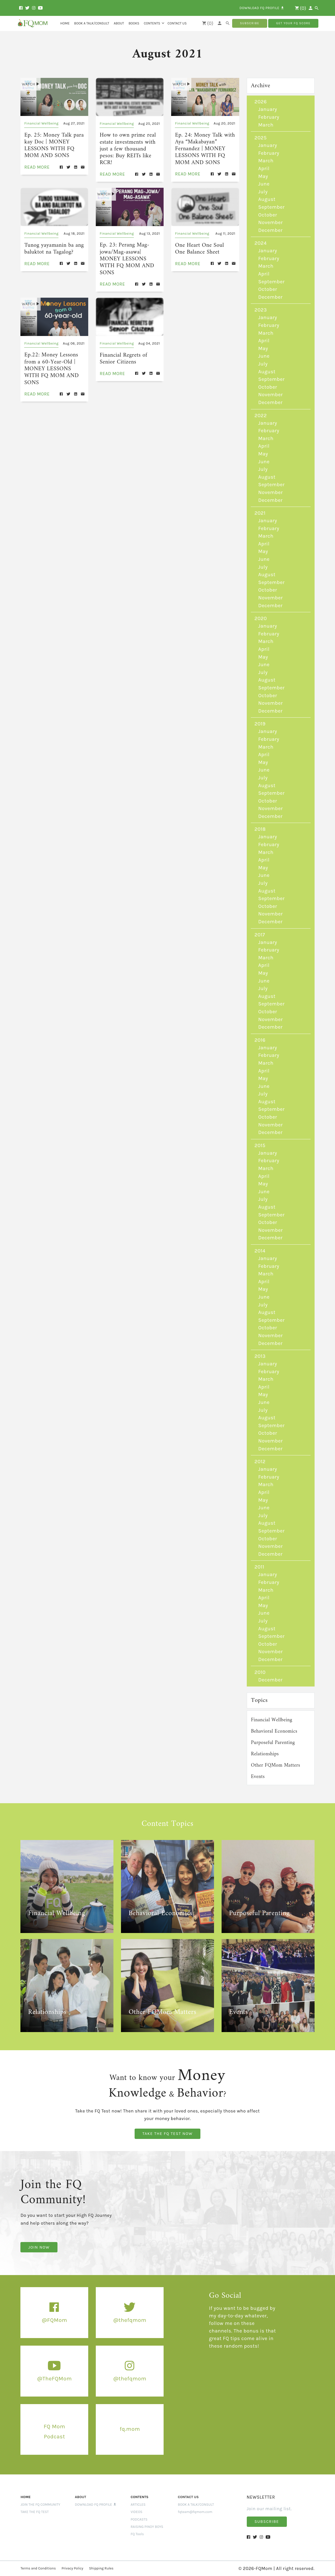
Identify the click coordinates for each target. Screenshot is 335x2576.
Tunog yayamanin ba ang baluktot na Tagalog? (50, 237)
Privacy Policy (72, 2568)
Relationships (265, 1754)
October (267, 215)
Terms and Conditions (38, 2568)
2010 (260, 1672)
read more (37, 164)
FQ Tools (137, 2534)
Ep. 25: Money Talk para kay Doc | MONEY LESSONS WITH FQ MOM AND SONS (53, 143)
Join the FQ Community (40, 2504)
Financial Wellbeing (41, 123)
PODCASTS (139, 2519)
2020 (261, 618)
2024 (261, 243)
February (268, 117)
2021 (260, 513)
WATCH (30, 84)
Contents (152, 23)
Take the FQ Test (34, 2512)
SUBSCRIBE (249, 23)
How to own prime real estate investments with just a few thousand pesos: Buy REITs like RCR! (129, 143)
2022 (261, 415)
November (270, 222)
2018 (260, 829)
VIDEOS (136, 2512)
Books (134, 23)
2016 (260, 1040)
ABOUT (80, 2497)
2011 (259, 1567)
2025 (261, 138)
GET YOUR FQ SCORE (293, 23)
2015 (260, 1145)
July (263, 192)
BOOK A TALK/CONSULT (196, 2504)
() (300, 8)
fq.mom (130, 2429)
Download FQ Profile (95, 2504)
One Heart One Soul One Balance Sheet (201, 237)
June (264, 184)
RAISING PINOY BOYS (147, 2527)
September (271, 207)
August (267, 199)
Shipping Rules (101, 2568)
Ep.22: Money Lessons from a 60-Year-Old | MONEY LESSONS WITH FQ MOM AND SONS (53, 343)
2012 (260, 1461)
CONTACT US (188, 2497)
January (267, 109)
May (263, 176)
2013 (260, 1356)
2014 (260, 1251)
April (264, 168)
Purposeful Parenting (273, 1742)
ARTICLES (138, 2504)
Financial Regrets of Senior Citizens (128, 337)
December (270, 230)
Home (65, 23)
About (119, 23)
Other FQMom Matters (275, 1765)
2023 (261, 310)
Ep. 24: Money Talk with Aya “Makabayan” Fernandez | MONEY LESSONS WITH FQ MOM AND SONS (205, 143)
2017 (260, 935)
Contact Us (177, 23)
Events (258, 1776)
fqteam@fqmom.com (195, 2512)
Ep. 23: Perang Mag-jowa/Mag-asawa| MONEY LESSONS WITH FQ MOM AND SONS (129, 243)
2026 (261, 102)
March (265, 125)
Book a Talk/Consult (91, 23)
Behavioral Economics (274, 1731)
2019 (260, 724)
